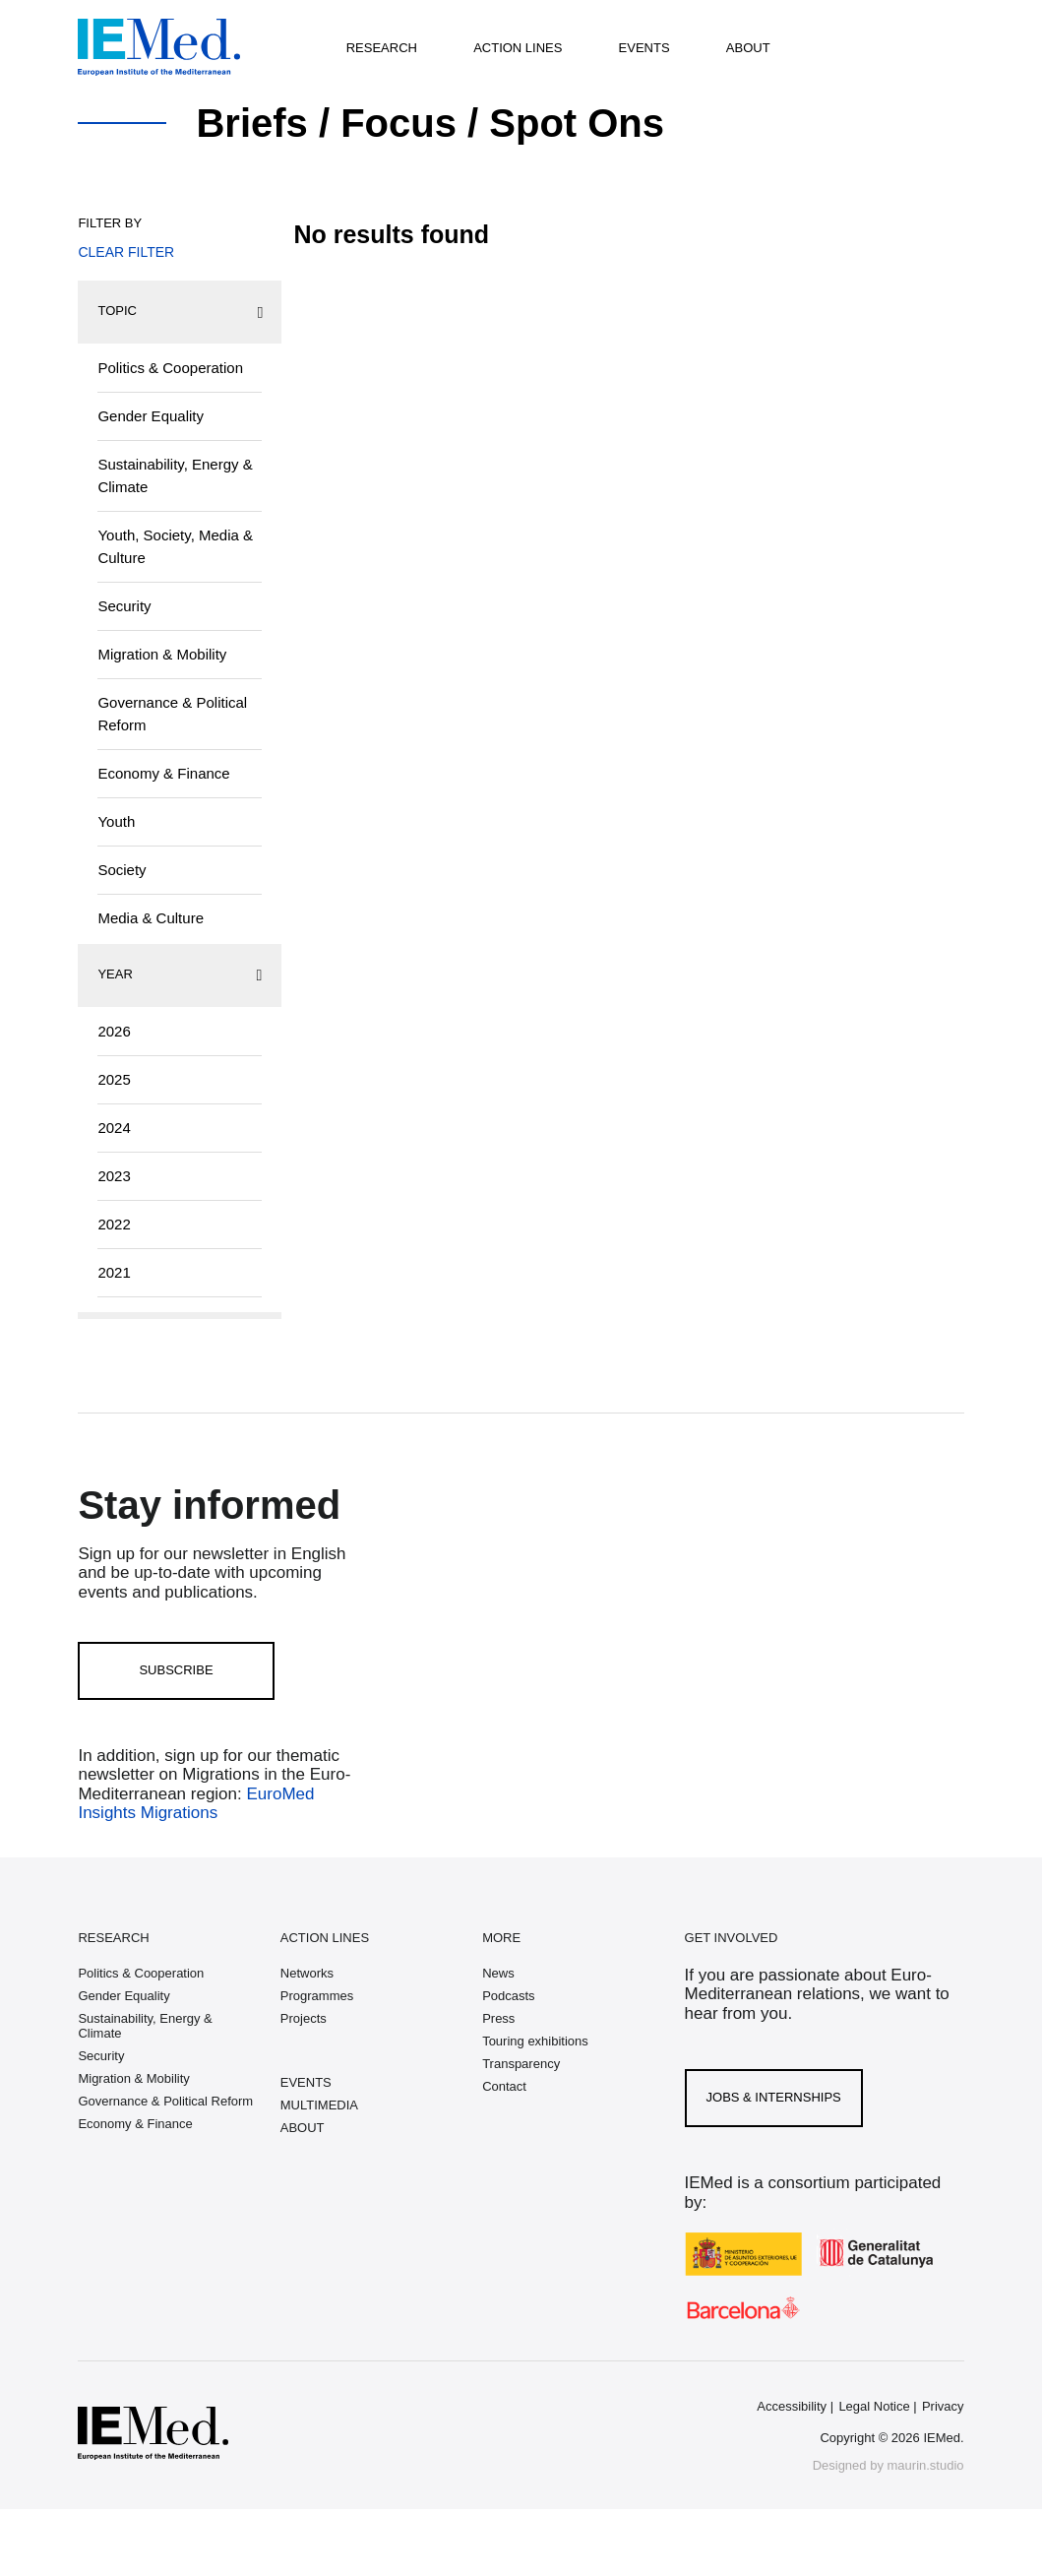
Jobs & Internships (773, 2097)
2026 (113, 1031)
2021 (113, 1272)
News (498, 1973)
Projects (303, 2018)
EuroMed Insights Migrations (196, 1804)
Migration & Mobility (161, 654)
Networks (307, 1973)
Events (644, 47)
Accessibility (792, 2406)
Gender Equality (150, 416)
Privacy (943, 2406)
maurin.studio (926, 2465)
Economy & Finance (163, 773)
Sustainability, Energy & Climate (174, 475)
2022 (113, 1224)
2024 (113, 1127)
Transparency (521, 2063)
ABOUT (302, 2127)
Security (124, 605)
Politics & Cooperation (170, 367)
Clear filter (126, 252)
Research (381, 47)
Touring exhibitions (535, 2041)
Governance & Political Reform (172, 713)
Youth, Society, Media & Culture (175, 546)
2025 (113, 1079)
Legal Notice (873, 2406)
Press (498, 2018)
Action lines (517, 47)
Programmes (316, 1995)
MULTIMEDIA (319, 2105)
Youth (116, 821)
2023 (113, 1175)
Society (121, 869)
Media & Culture (150, 918)
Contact (504, 2086)
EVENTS (306, 2082)
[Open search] (873, 47)
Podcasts (508, 1995)
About (748, 47)
